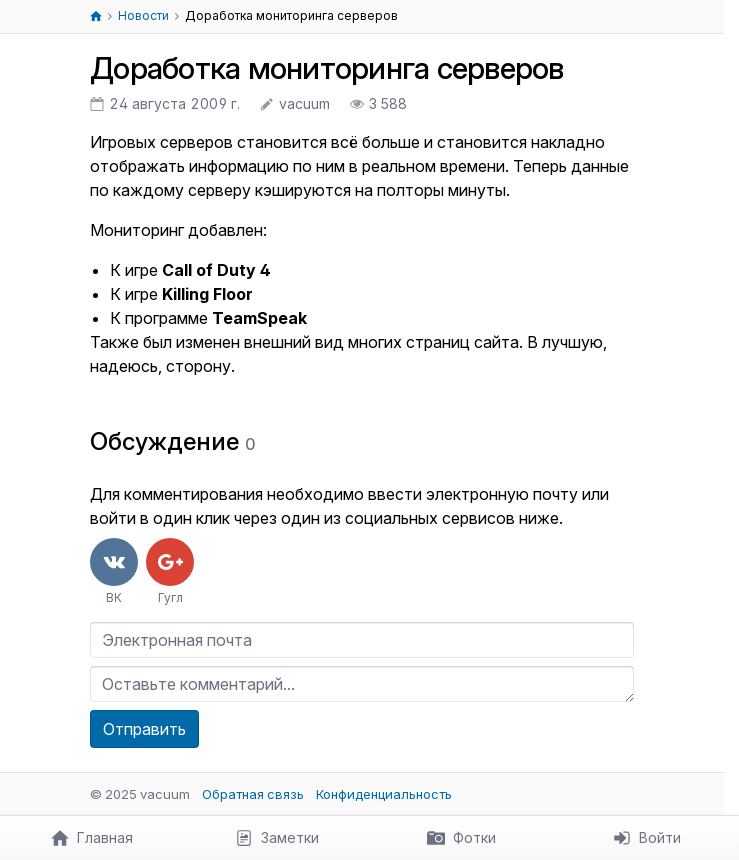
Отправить (144, 729)
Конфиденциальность (384, 794)
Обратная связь (253, 794)
